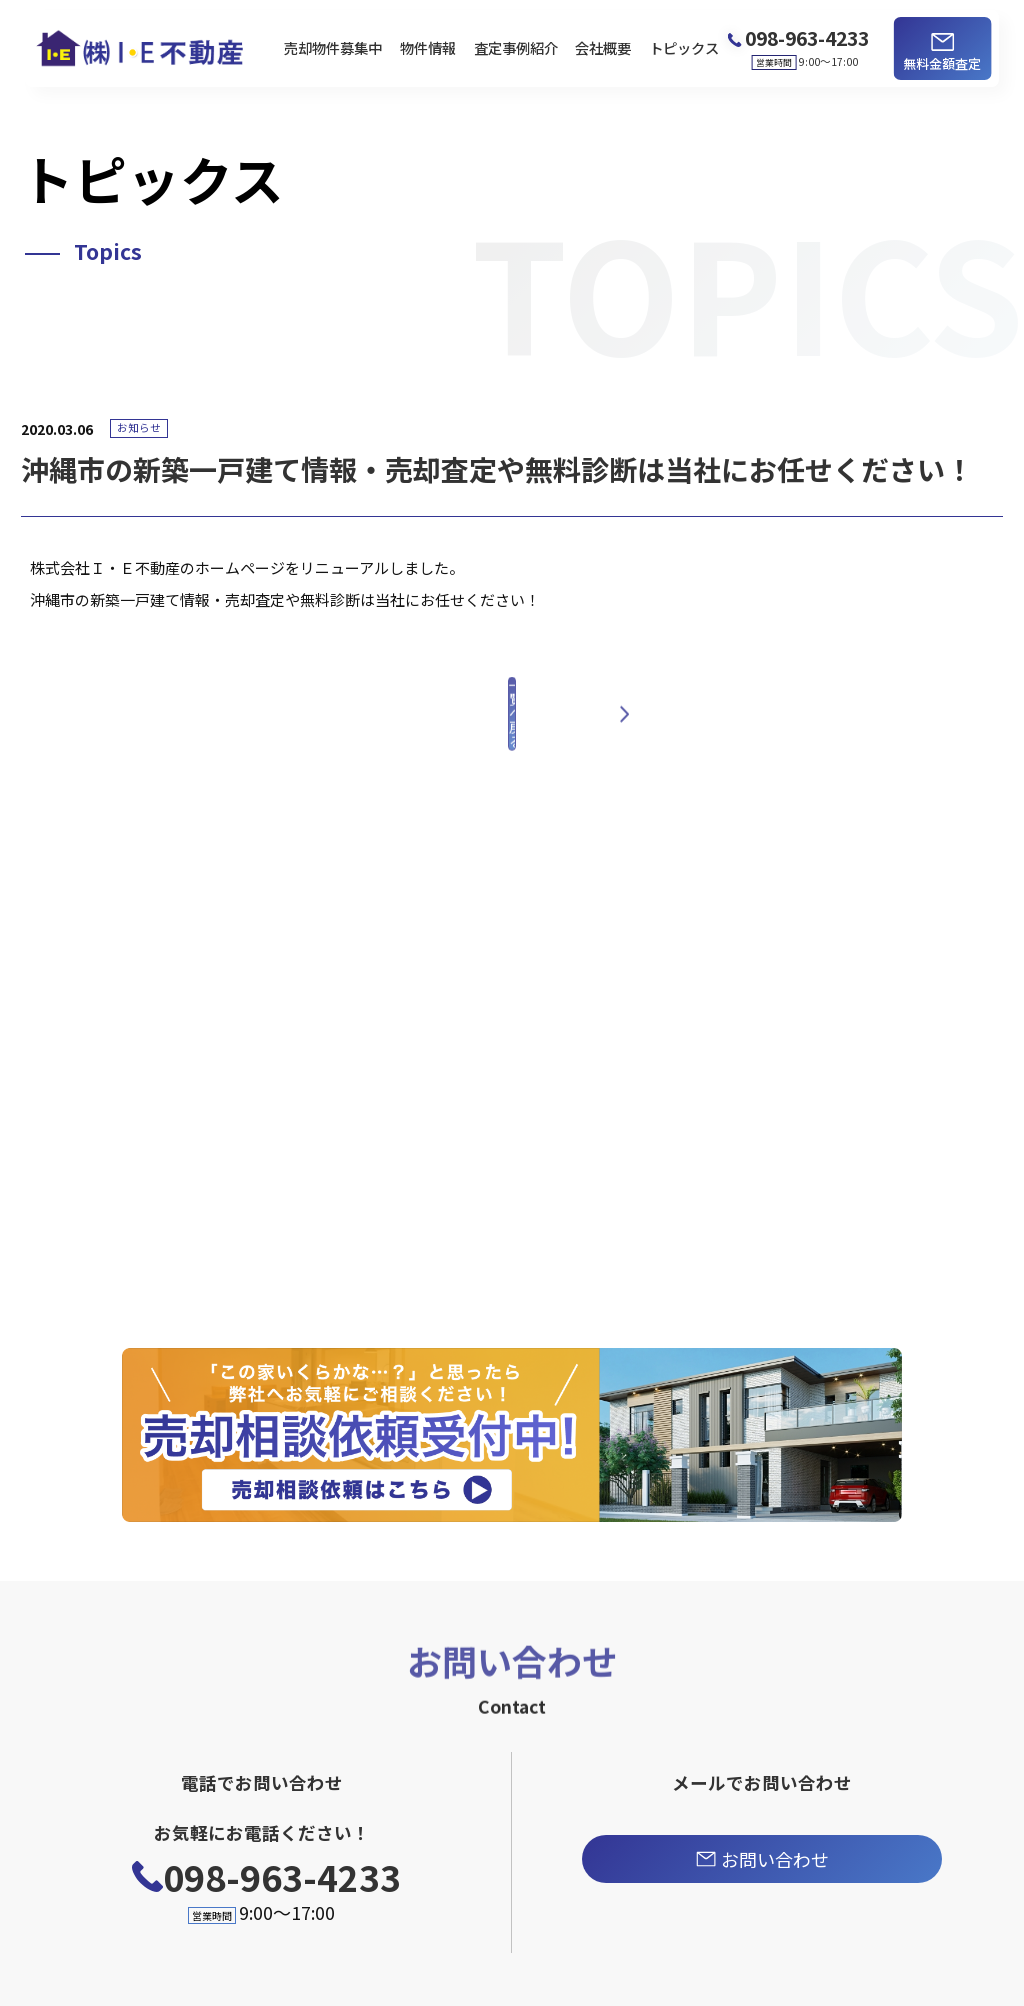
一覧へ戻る (512, 748)
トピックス (684, 47)
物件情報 (428, 47)
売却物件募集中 (333, 47)
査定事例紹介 (516, 47)
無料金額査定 (942, 63)
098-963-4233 (282, 1876)
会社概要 (603, 47)
